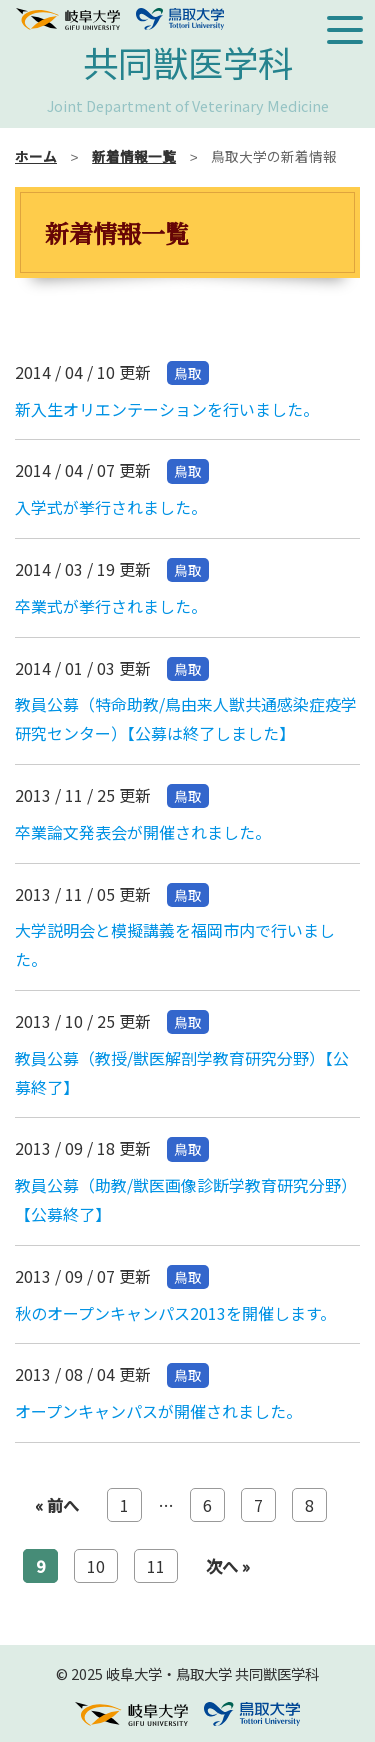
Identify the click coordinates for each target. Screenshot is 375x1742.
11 (156, 1566)
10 (96, 1566)
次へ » (228, 1566)
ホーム (36, 156)
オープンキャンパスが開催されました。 (158, 1411)
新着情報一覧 (134, 156)
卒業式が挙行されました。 (111, 606)
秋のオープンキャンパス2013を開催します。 (175, 1313)
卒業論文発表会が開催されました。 (143, 832)
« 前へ (57, 1505)
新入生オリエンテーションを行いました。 (167, 409)
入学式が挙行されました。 (111, 507)
